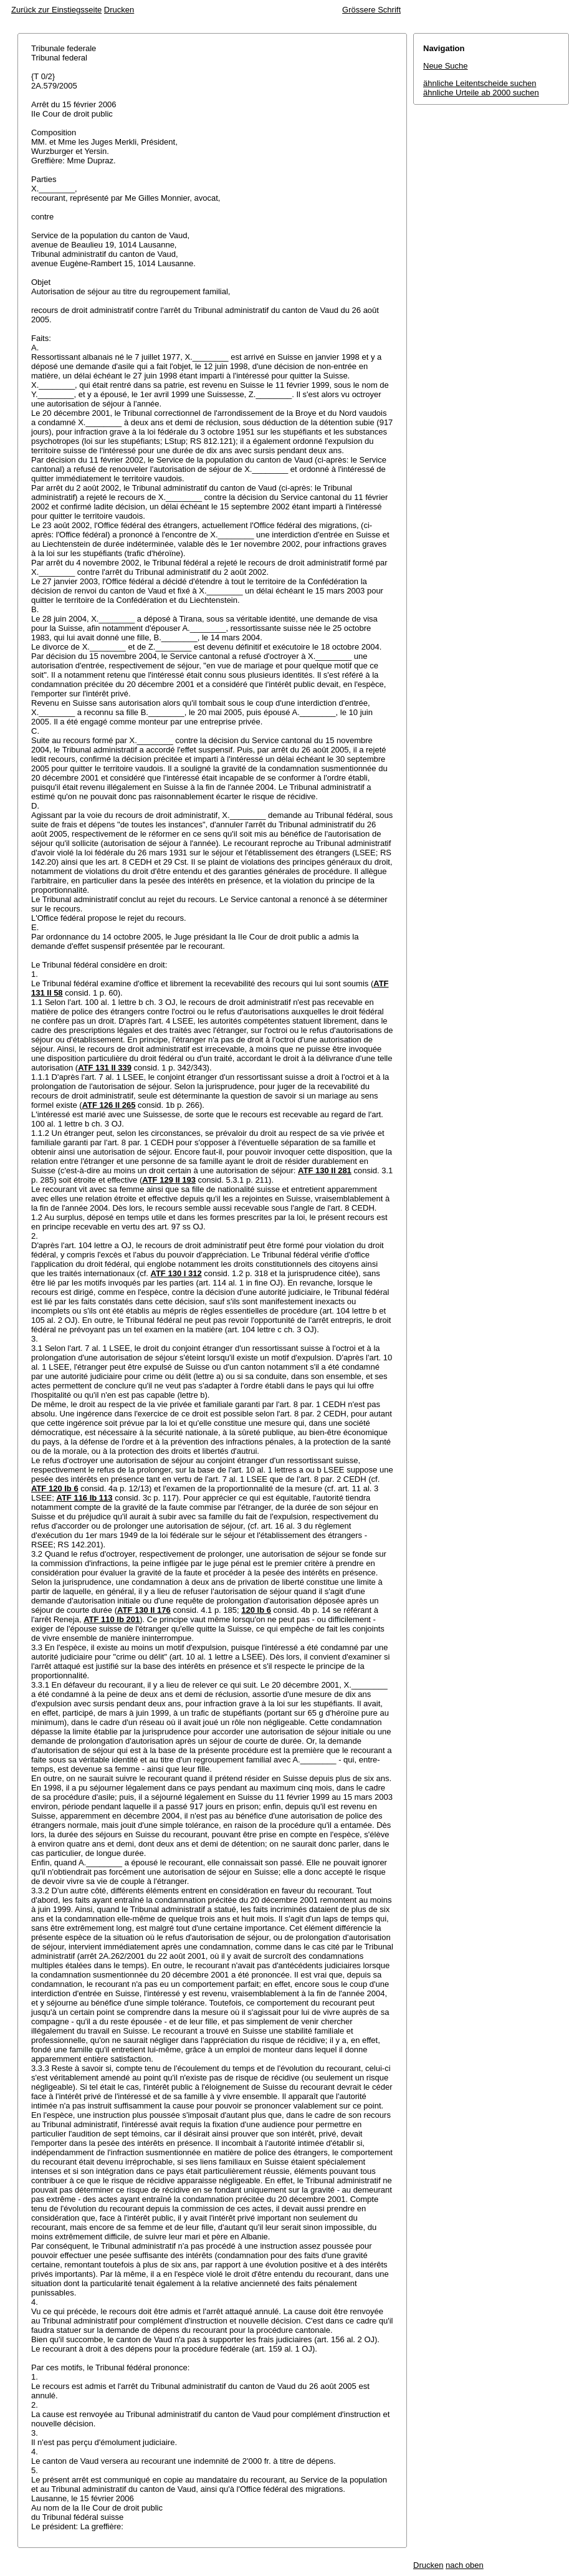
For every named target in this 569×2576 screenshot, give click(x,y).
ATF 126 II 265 (109, 1105)
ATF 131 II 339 (104, 1067)
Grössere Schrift (371, 9)
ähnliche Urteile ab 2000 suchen (481, 92)
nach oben (465, 2565)
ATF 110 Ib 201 (112, 1619)
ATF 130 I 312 (176, 1273)
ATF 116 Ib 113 (84, 1497)
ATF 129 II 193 (169, 1180)
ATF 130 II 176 (144, 1610)
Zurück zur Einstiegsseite (56, 9)
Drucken (119, 9)
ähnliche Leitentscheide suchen (479, 83)
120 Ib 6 (256, 1610)
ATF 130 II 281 (324, 1170)
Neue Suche (445, 65)
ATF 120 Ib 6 (55, 1488)
